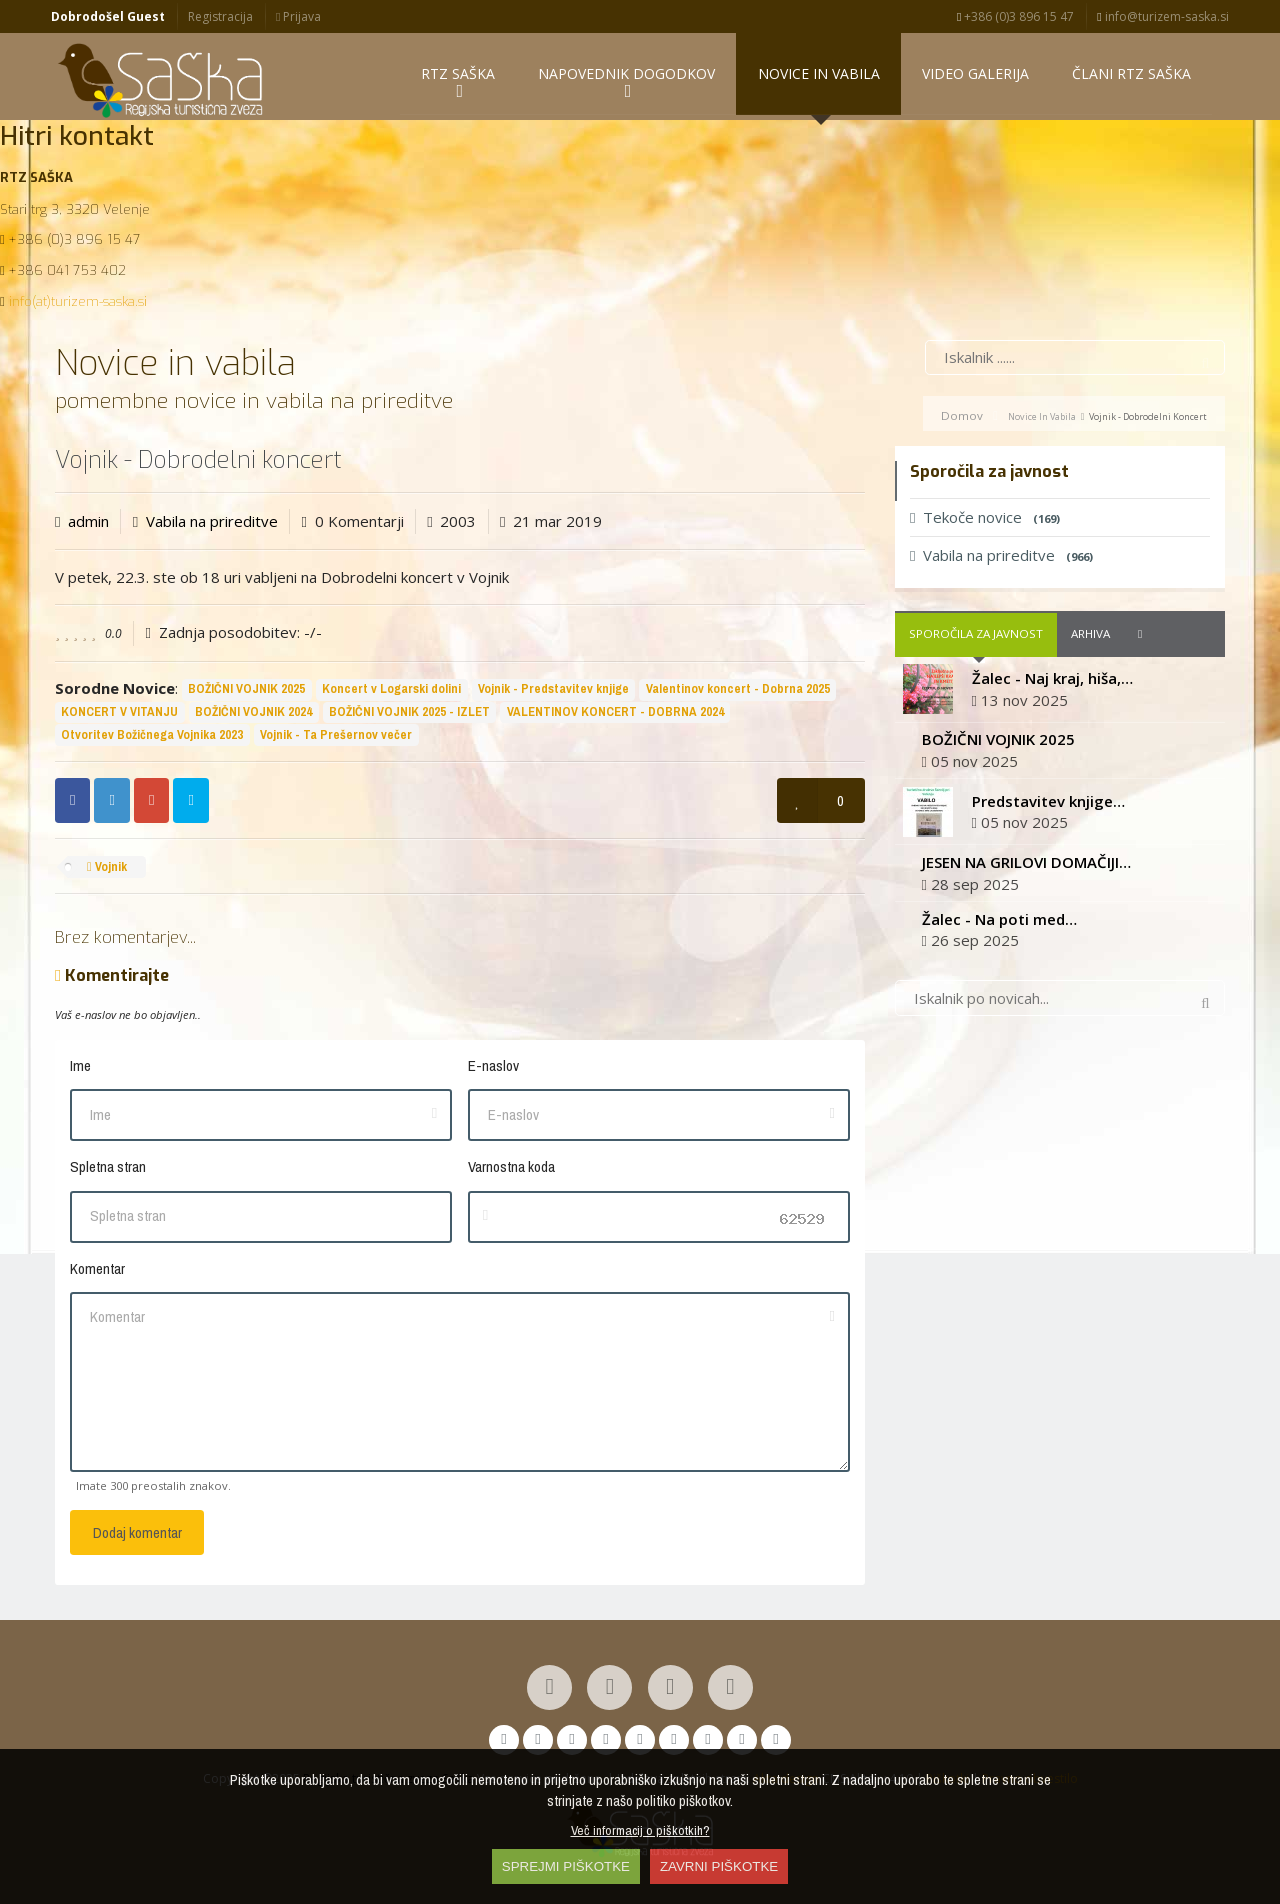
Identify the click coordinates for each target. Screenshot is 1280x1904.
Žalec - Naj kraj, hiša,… (1052, 683)
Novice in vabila (1042, 421)
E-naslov (493, 1070)
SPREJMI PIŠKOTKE (566, 1866)
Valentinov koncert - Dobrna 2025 (738, 693)
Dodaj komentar (137, 1537)
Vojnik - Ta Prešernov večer (336, 739)
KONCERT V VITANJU (119, 716)
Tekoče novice (985, 522)
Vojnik (107, 871)
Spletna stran (108, 1171)
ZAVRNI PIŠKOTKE (719, 1866)
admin (88, 526)
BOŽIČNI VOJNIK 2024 (253, 716)
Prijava (298, 16)
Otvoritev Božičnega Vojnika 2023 (152, 739)
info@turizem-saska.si (1162, 16)
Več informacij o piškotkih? (640, 1830)
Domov (962, 420)
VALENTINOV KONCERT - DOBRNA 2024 (615, 716)
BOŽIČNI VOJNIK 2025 (246, 693)
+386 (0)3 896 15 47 (1015, 16)
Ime (80, 1070)
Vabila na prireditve (212, 526)
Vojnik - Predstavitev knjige (553, 693)
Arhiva (1090, 638)
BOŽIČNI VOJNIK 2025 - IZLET (409, 716)
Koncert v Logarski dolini (391, 693)
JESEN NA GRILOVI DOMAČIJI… (1026, 867)
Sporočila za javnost (976, 638)
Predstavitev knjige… (1048, 806)
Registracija (220, 16)
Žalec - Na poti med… (999, 924)
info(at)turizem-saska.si (78, 306)
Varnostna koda (511, 1171)
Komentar (97, 1273)
